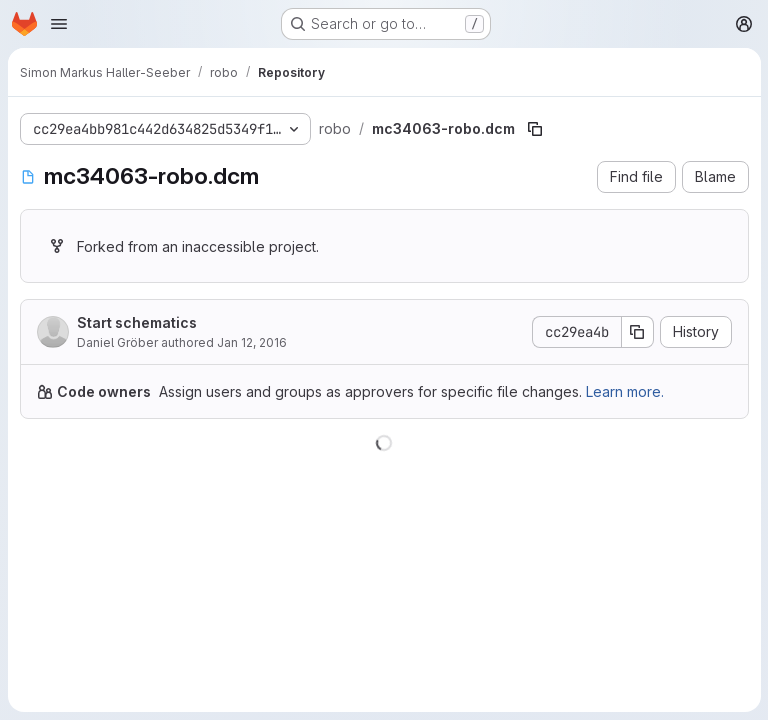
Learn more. (625, 391)
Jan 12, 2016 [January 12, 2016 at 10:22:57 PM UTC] (252, 342)
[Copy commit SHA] (637, 332)
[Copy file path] (535, 129)
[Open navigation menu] (59, 24)
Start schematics (137, 322)
